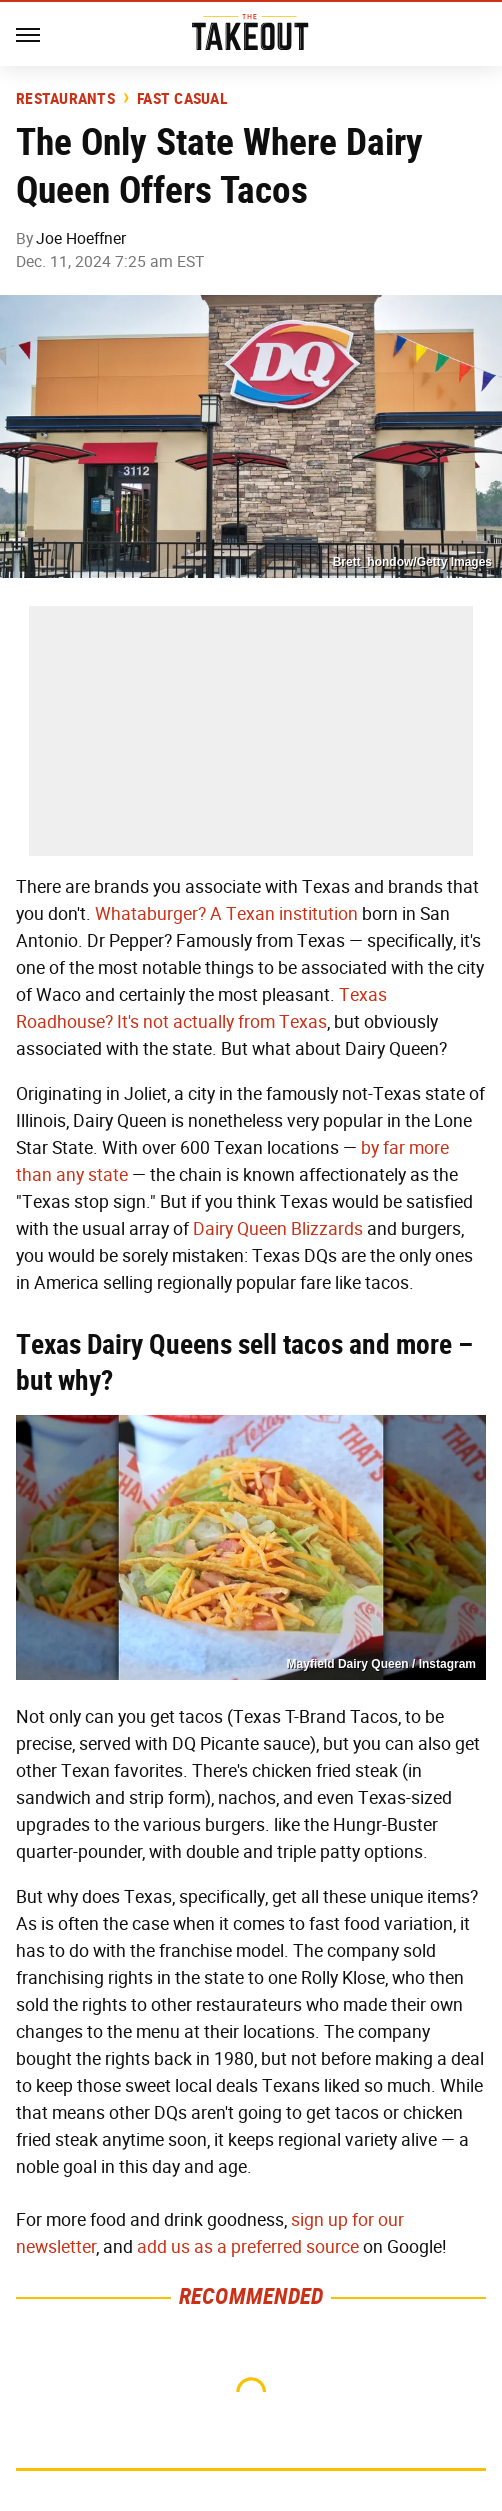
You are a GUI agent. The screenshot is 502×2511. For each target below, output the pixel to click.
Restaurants (65, 99)
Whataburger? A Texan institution (226, 914)
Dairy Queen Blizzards (278, 1229)
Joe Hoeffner (81, 238)
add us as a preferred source (248, 2247)
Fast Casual (182, 99)
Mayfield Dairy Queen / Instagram (381, 1664)
